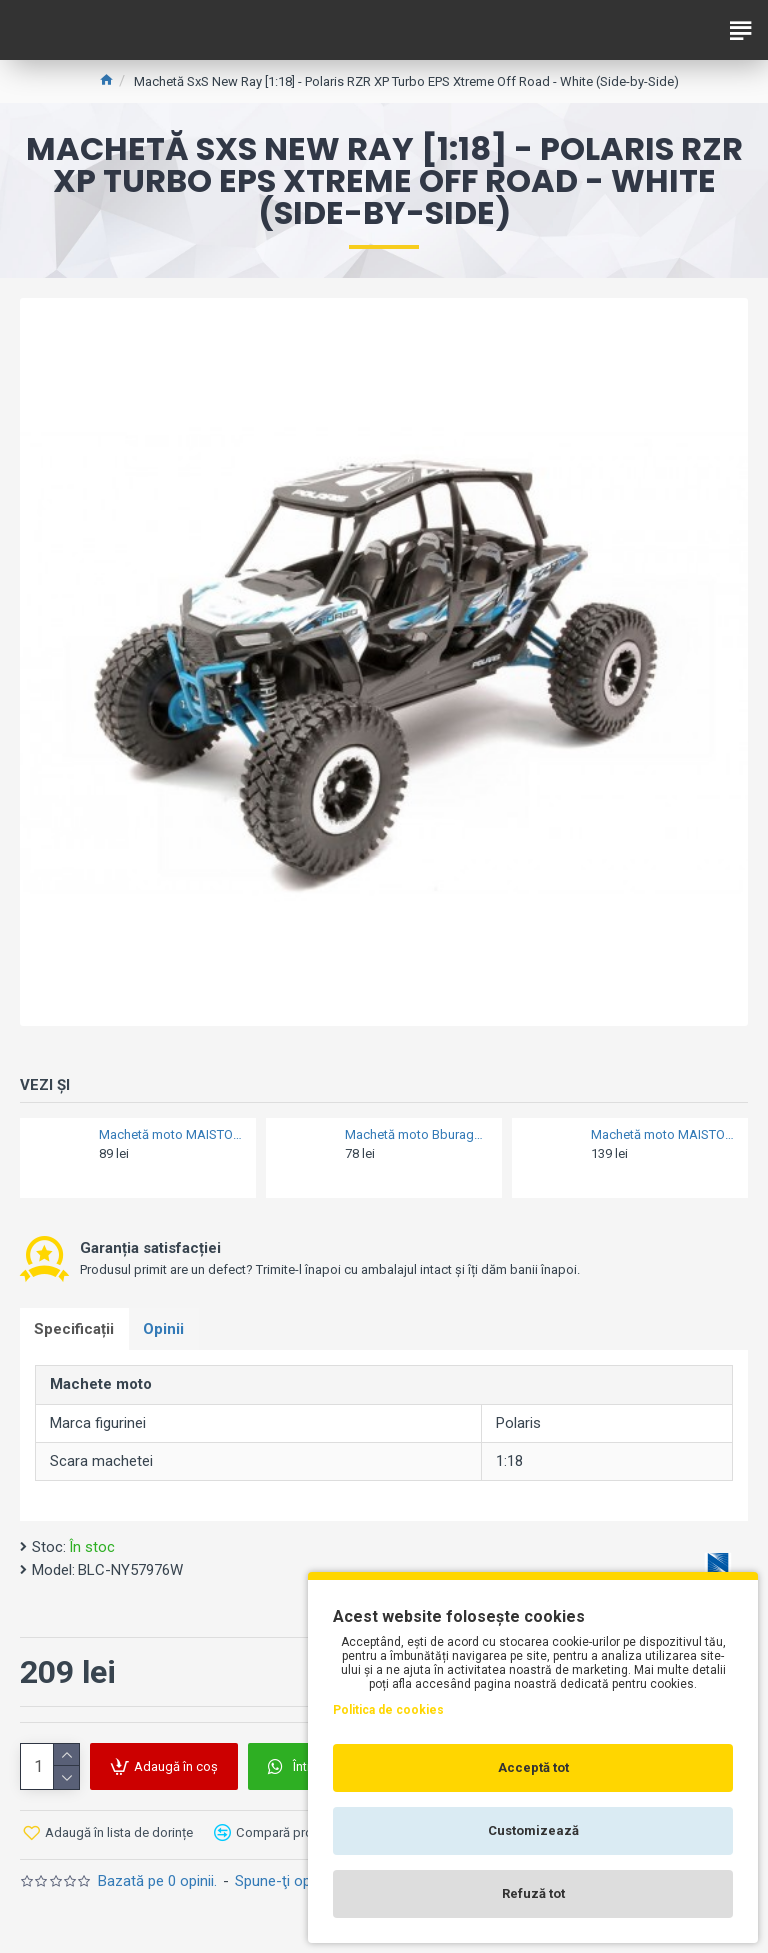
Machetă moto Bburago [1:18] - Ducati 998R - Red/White (417, 1134)
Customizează (533, 1830)
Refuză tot (533, 1893)
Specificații (75, 1329)
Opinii (165, 1329)
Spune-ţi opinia (284, 1882)
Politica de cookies (388, 1710)
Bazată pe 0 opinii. (157, 1882)
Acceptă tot (533, 1767)
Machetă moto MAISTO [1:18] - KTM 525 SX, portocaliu (171, 1134)
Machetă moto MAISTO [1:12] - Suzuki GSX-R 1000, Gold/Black (663, 1134)
